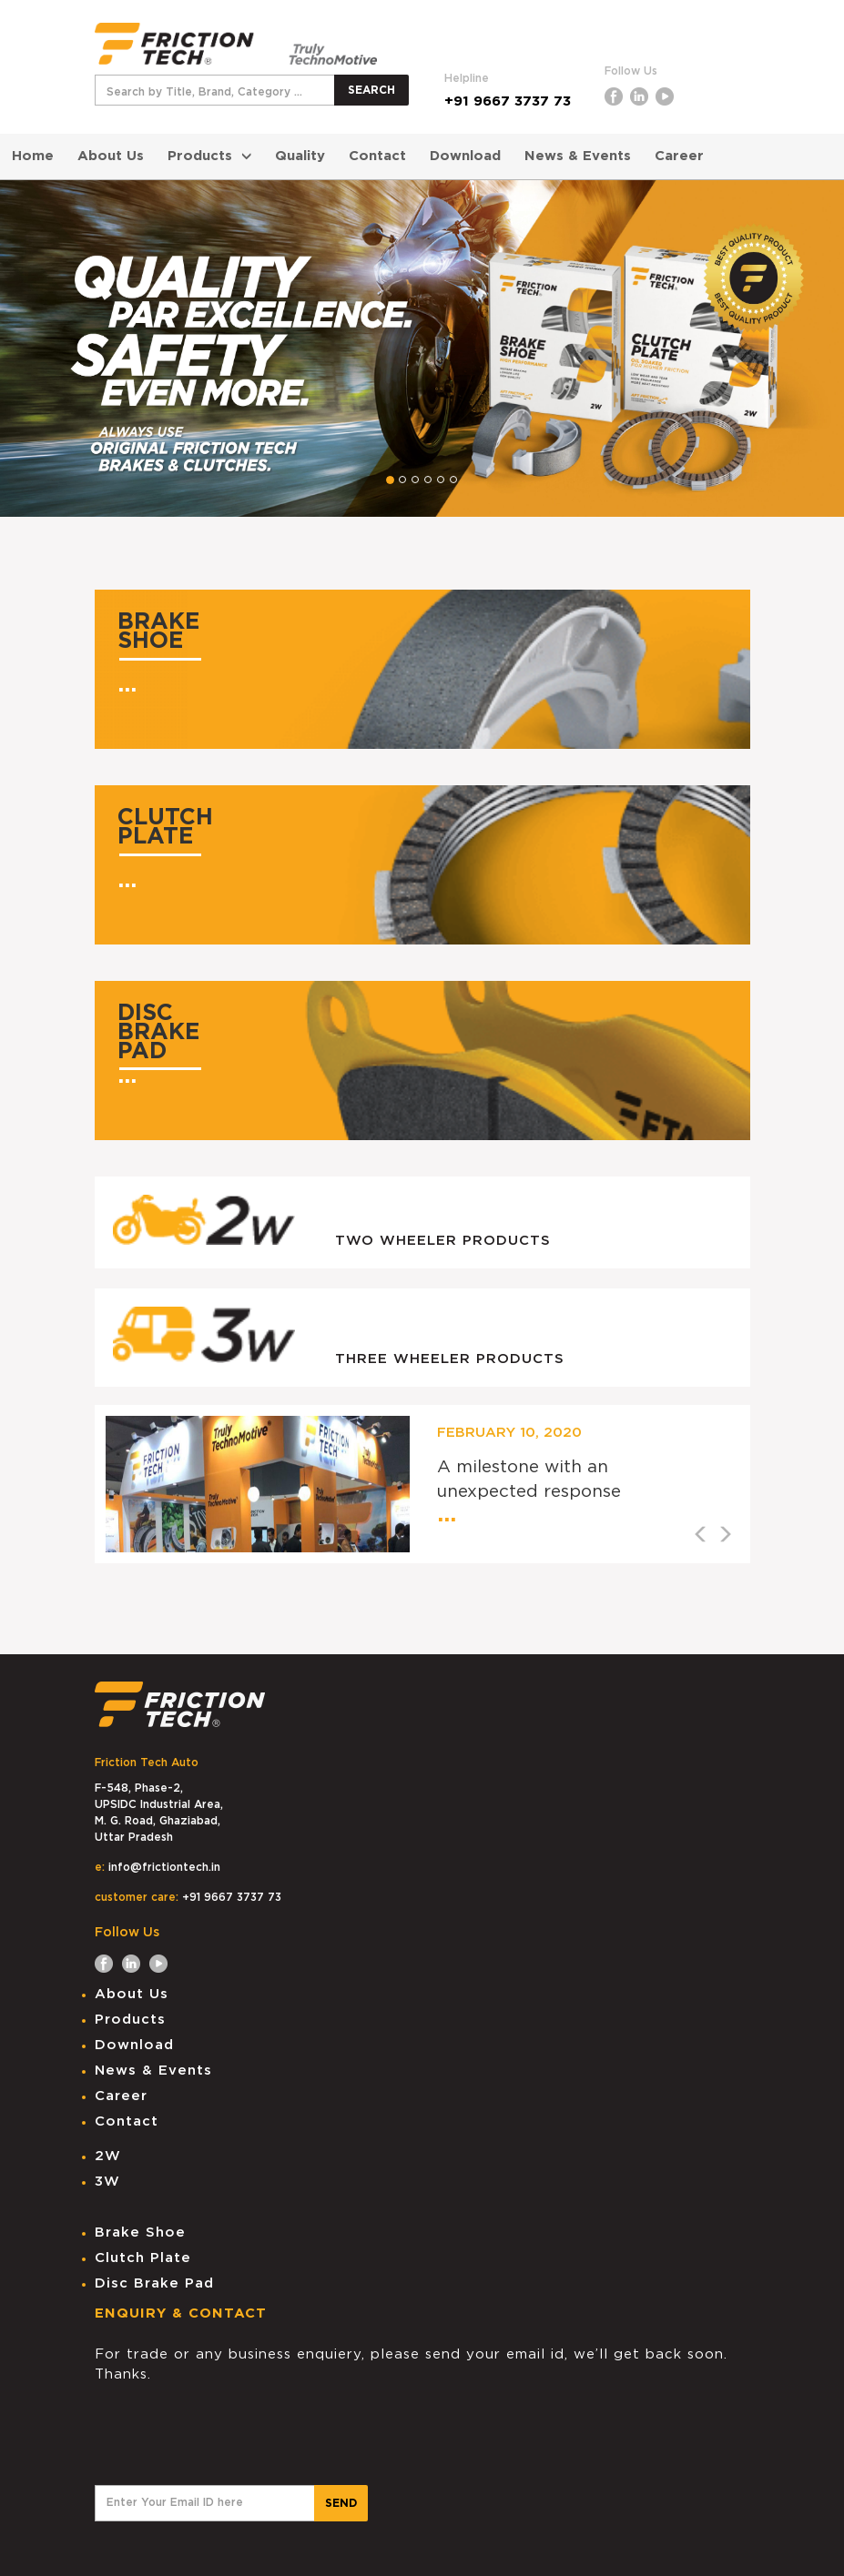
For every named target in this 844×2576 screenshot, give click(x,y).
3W (107, 2181)
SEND (341, 2503)
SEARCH (371, 90)
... (127, 684)
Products (209, 156)
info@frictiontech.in (164, 1867)
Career (679, 156)
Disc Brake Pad (154, 2283)
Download (465, 156)
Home (33, 156)
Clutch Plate (143, 2258)
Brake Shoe (140, 2232)
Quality (300, 156)
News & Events (577, 156)
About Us (110, 156)
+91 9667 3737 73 (507, 101)
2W (108, 2156)
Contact (377, 156)
